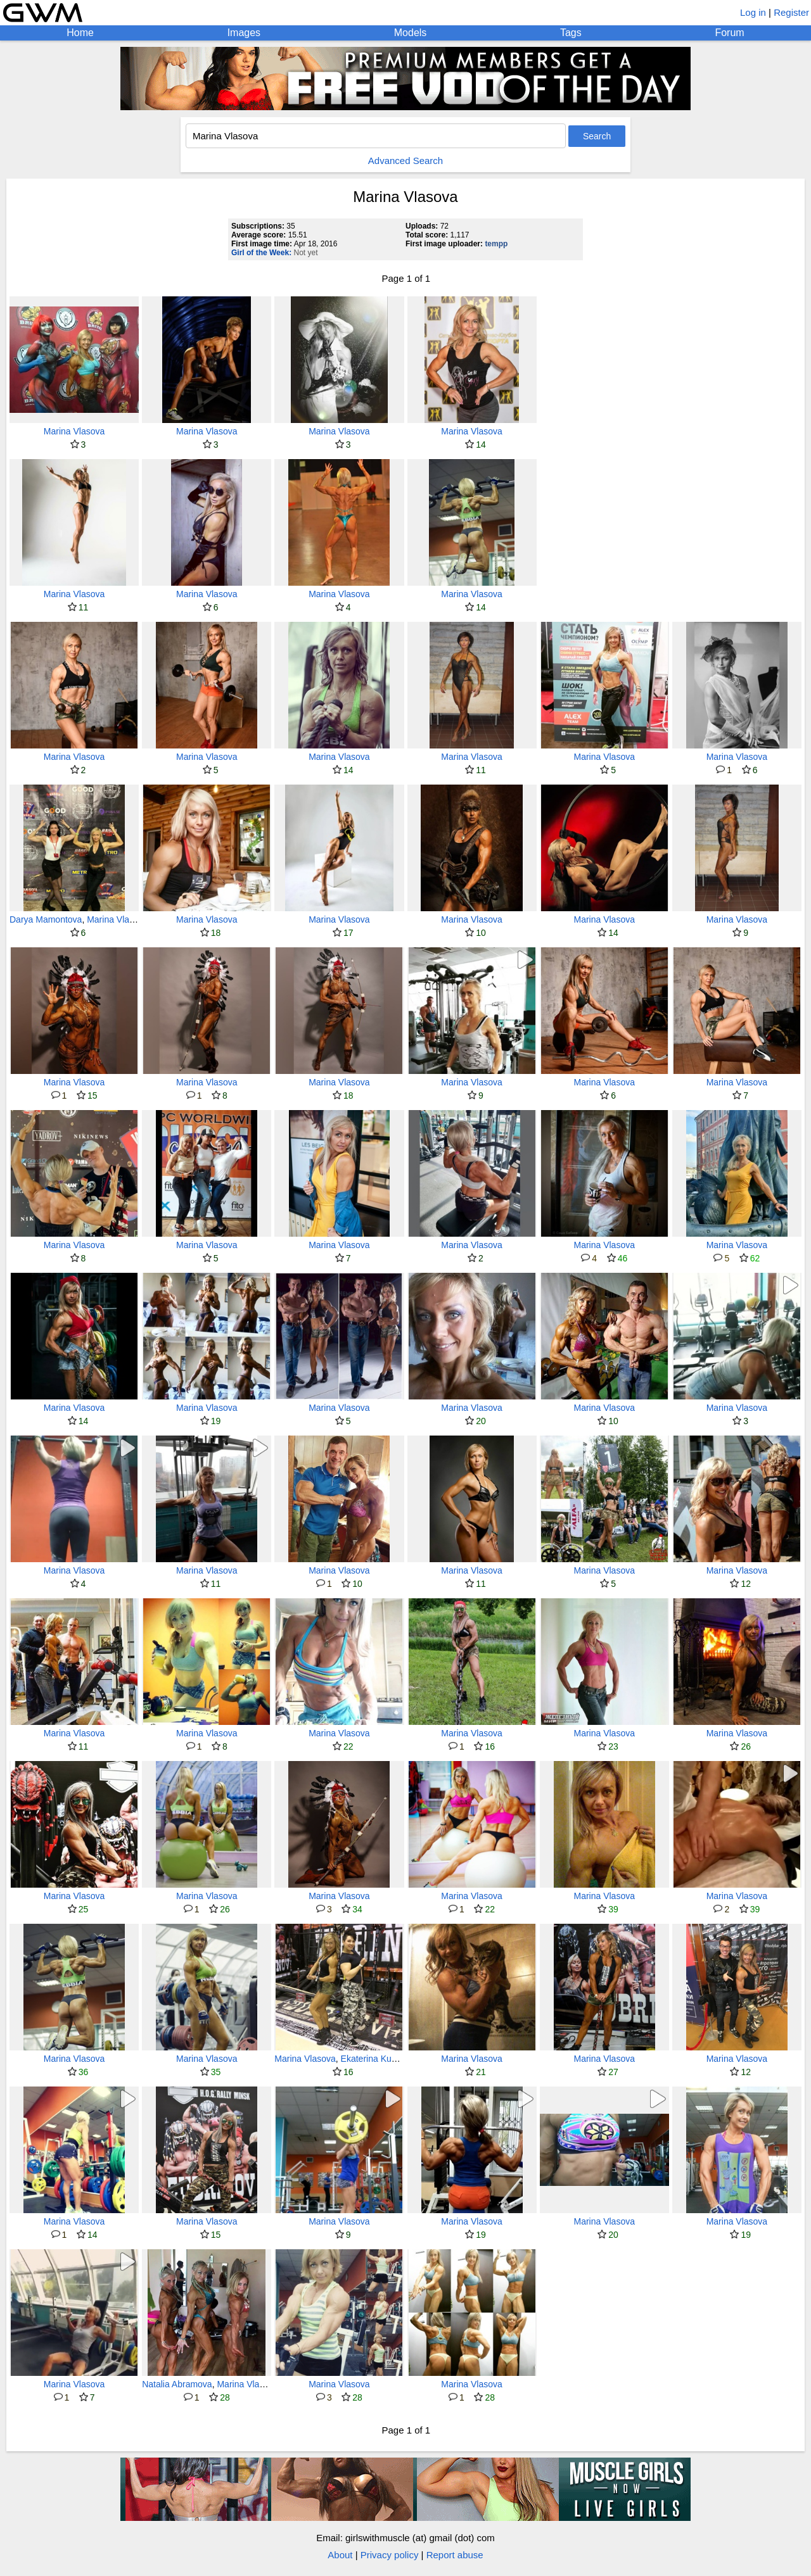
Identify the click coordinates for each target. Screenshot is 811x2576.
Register (791, 12)
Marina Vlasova (74, 431)
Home (80, 32)
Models (410, 32)
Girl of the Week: (261, 252)
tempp (496, 243)
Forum (729, 32)
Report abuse (454, 2554)
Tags (571, 32)
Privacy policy (390, 2554)
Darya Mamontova (46, 919)
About (340, 2554)
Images (243, 32)
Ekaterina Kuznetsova (384, 2059)
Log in (753, 12)
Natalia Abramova (177, 2384)
